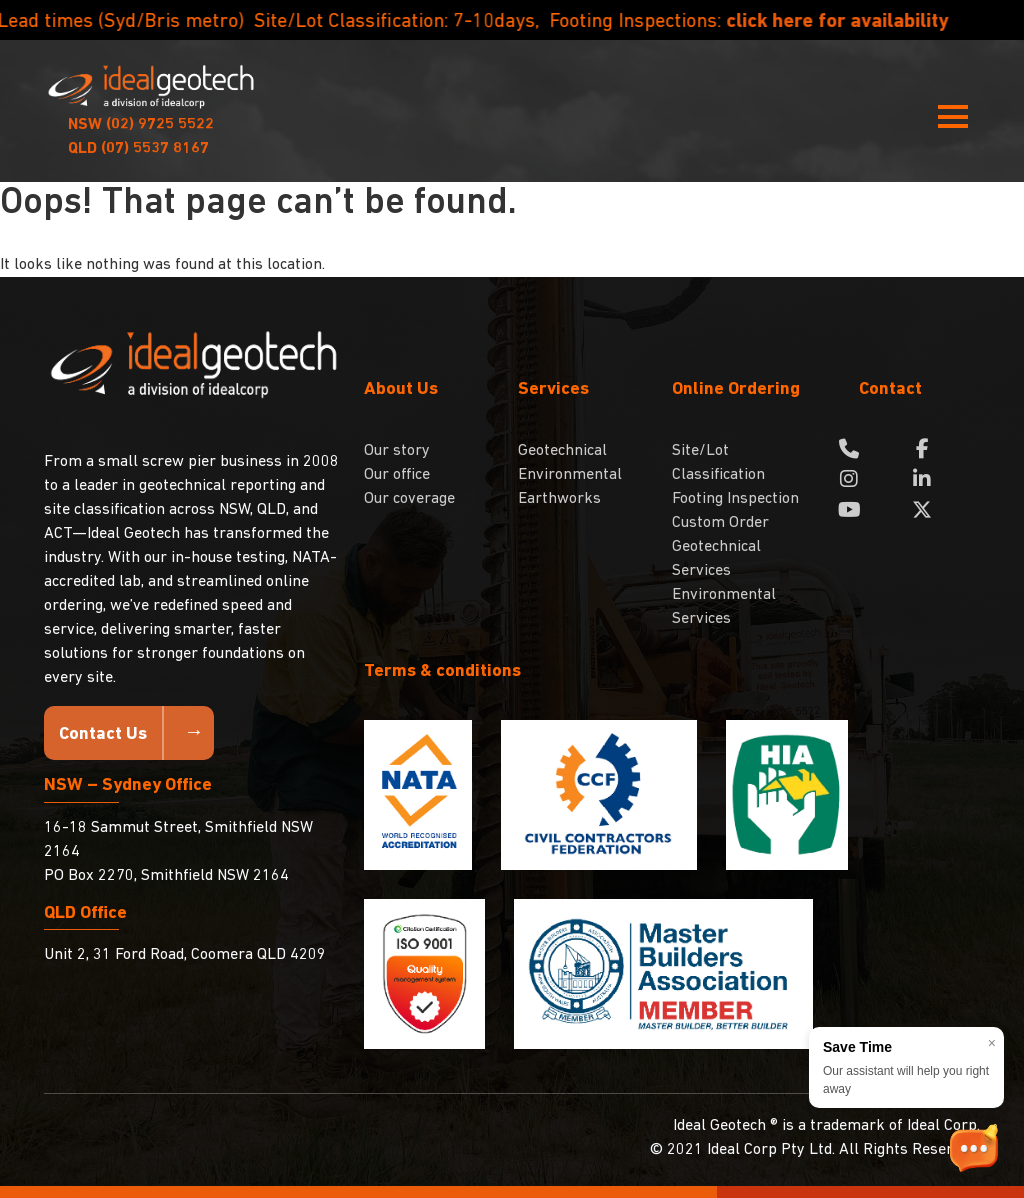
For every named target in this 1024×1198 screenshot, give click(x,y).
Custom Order (720, 523)
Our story (397, 451)
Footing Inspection (735, 499)
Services (553, 389)
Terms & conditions (442, 671)
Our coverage (409, 499)
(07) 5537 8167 (138, 149)
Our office (397, 475)
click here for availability (870, 22)
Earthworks (559, 499)
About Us (401, 389)
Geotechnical (562, 451)
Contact (890, 389)
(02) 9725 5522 (141, 125)
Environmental (570, 475)
